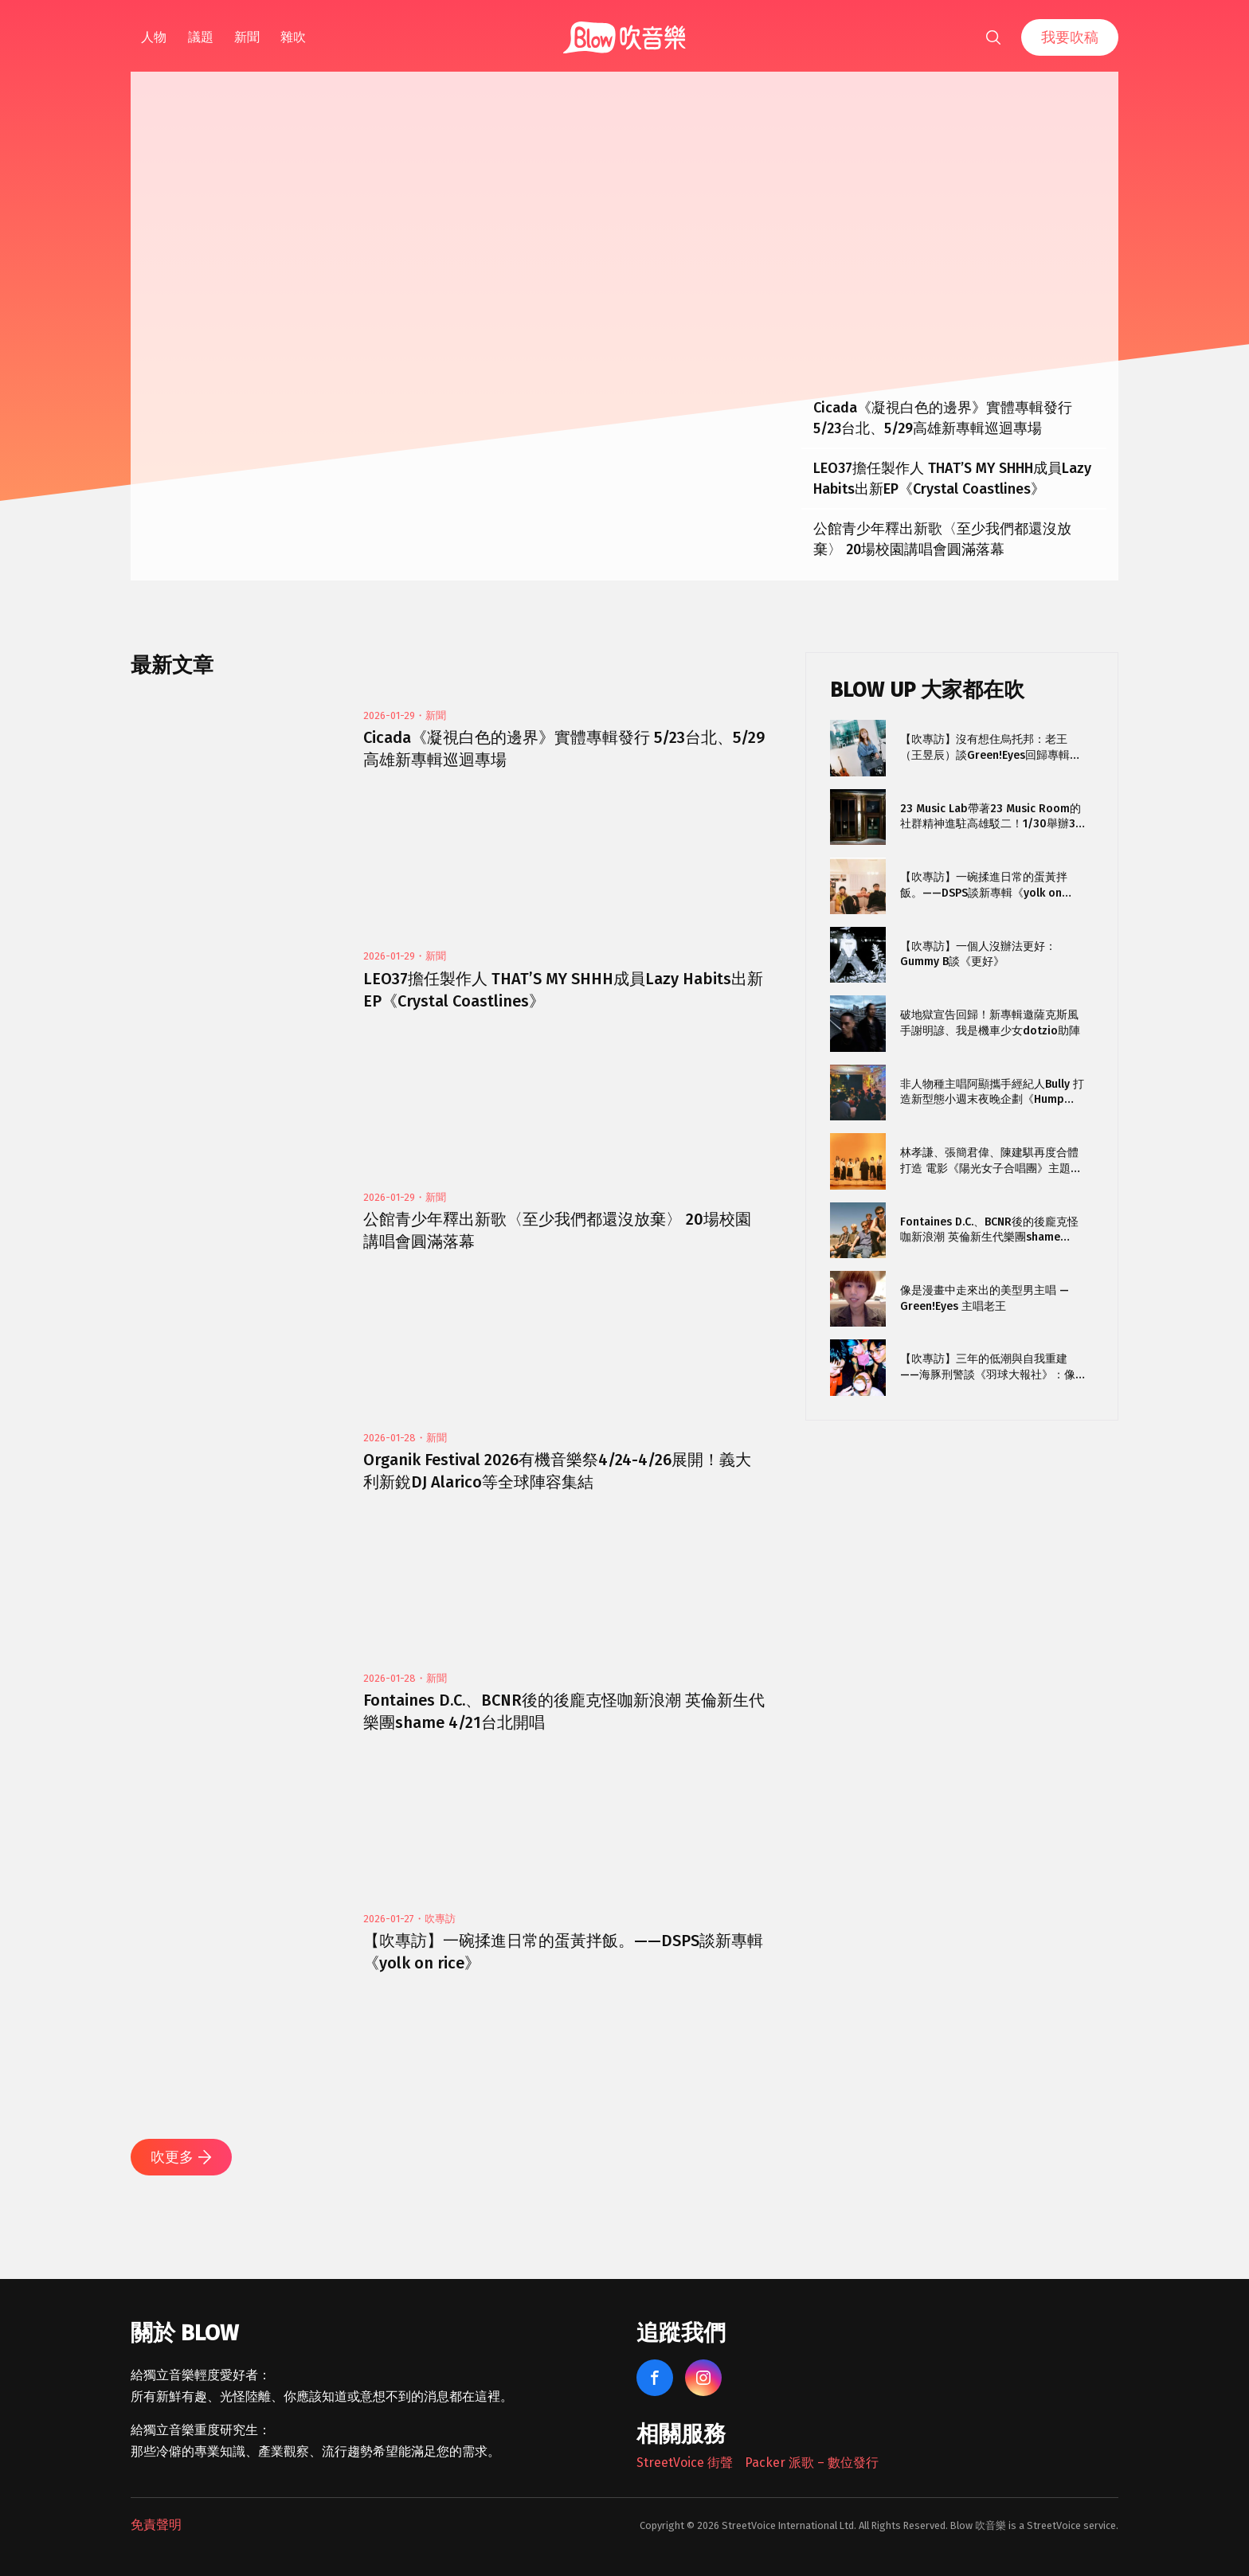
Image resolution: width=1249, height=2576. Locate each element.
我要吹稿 (1069, 37)
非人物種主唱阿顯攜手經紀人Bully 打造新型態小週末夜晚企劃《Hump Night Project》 (992, 1092)
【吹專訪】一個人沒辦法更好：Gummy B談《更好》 (978, 954)
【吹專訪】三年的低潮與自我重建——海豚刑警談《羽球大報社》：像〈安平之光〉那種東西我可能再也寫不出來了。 (989, 1367)
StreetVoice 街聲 (684, 2462)
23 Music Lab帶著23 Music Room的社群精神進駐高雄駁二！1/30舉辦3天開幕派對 (990, 816)
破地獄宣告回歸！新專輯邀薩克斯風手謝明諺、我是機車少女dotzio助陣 (990, 1023)
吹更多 (181, 2157)
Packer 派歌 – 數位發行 (812, 2462)
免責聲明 (156, 2524)
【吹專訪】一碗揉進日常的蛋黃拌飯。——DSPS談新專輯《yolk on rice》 (983, 885)
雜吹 (293, 37)
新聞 (247, 37)
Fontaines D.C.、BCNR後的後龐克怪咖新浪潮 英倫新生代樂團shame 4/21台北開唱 (989, 1230)
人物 (153, 37)
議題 (200, 37)
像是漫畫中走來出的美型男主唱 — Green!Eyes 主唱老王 (984, 1298)
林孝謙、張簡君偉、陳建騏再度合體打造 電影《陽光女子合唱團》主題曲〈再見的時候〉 (991, 1160)
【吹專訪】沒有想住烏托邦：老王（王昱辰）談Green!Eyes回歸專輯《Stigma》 (985, 747)
